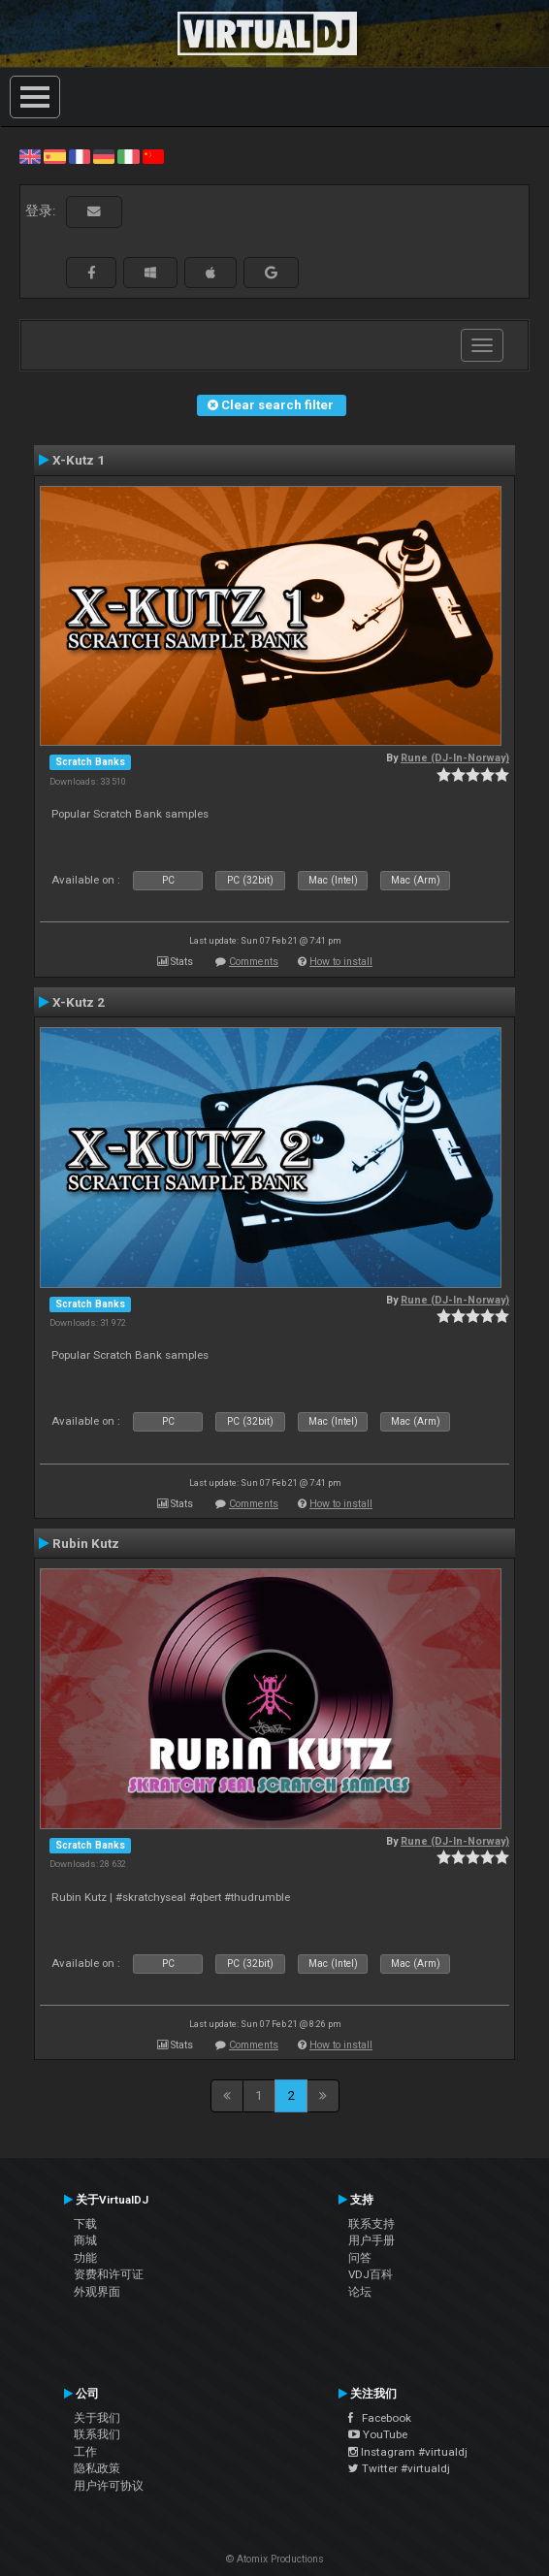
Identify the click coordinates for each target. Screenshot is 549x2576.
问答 (359, 2258)
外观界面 (97, 2292)
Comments (253, 961)
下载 (85, 2224)
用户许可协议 (109, 2486)
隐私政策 (97, 2468)
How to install (340, 961)
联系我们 (97, 2434)
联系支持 (371, 2224)
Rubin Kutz (85, 1543)
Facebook (379, 2418)
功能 (85, 2258)
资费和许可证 (109, 2274)
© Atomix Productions (275, 2559)
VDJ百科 (370, 2274)
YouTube (377, 2434)
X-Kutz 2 (78, 1002)
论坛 (359, 2292)
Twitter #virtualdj (399, 2468)
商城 (85, 2240)
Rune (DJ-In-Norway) (455, 758)
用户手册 (371, 2240)
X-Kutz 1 (78, 459)
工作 (85, 2452)
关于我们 (97, 2418)
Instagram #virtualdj (408, 2452)
